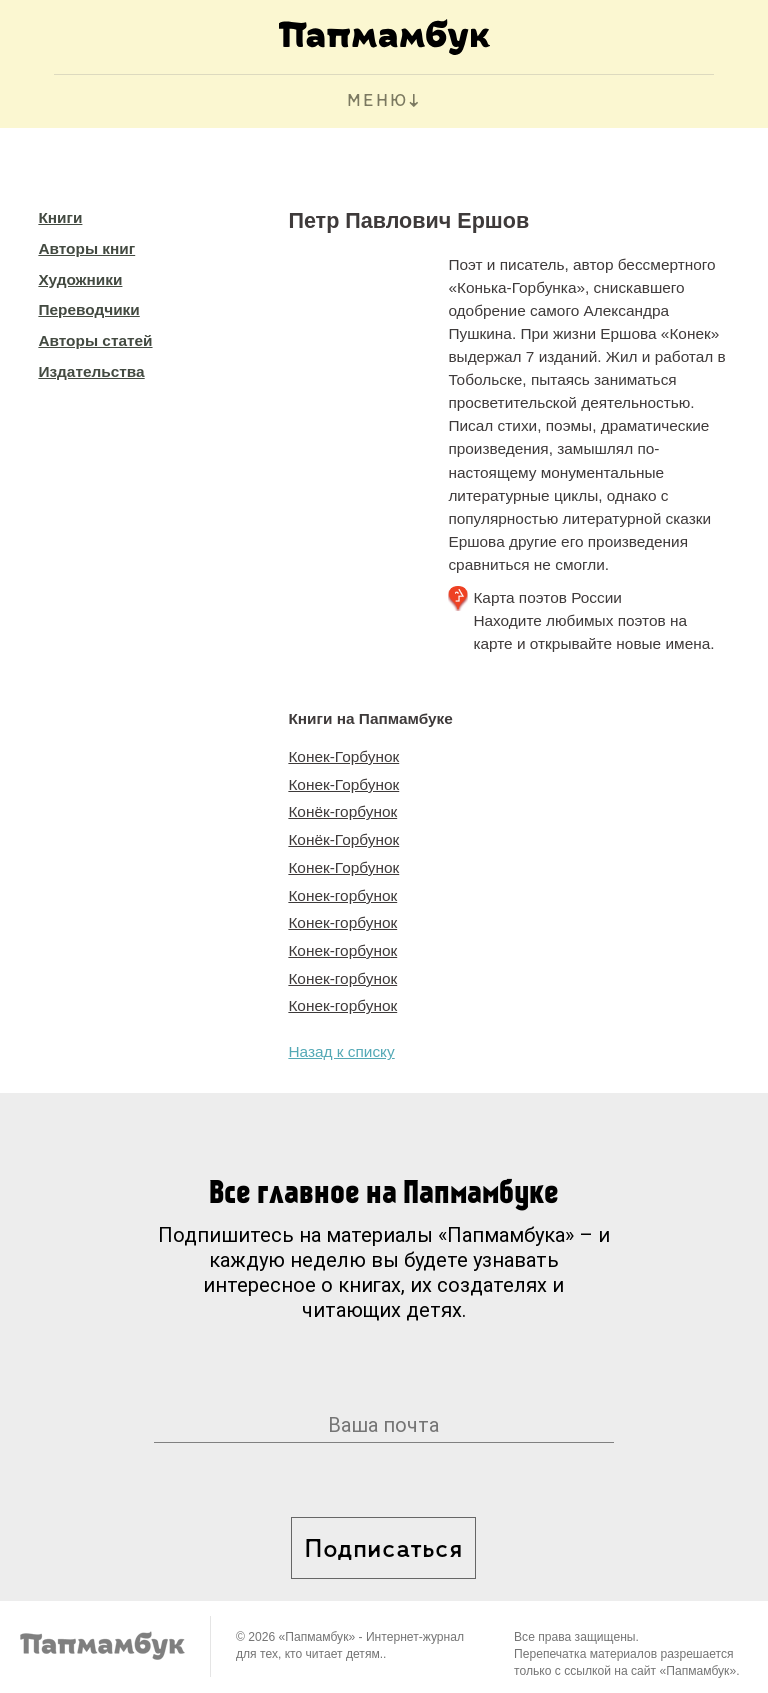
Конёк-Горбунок (343, 839)
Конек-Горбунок (343, 756)
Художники (80, 279)
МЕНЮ (377, 101)
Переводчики (88, 309)
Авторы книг (86, 248)
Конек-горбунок (342, 895)
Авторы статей (95, 340)
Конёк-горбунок (342, 811)
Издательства (91, 371)
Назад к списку (341, 1051)
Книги (60, 217)
